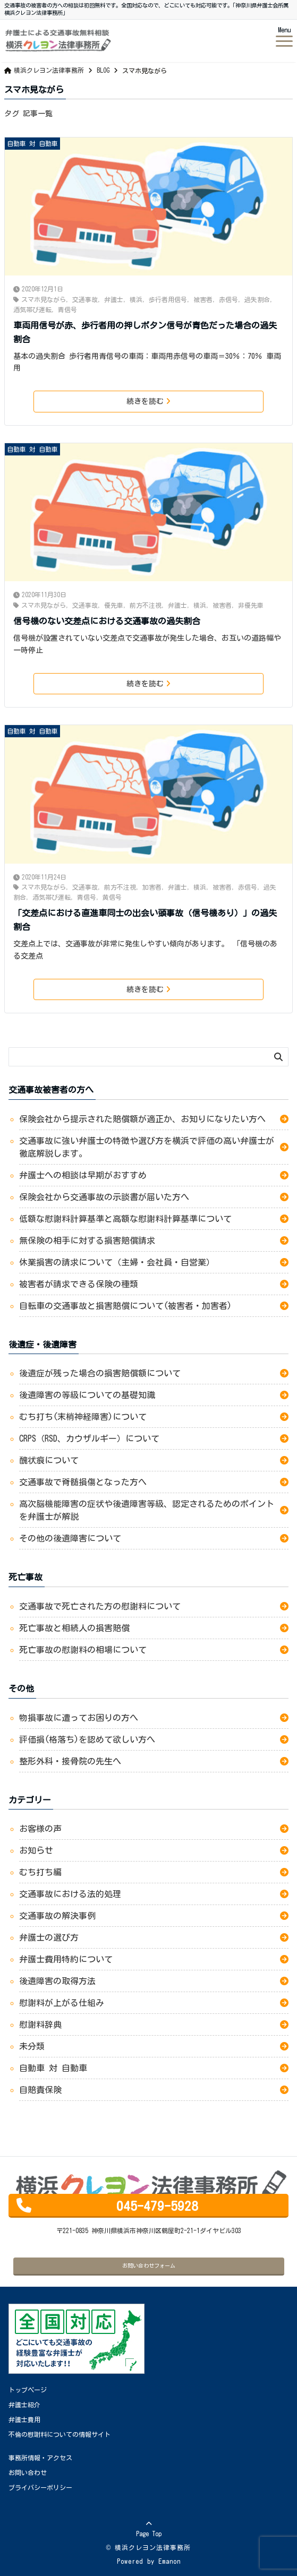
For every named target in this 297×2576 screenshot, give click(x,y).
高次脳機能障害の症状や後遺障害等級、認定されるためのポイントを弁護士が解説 (146, 1510)
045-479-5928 (157, 2205)
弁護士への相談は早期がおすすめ (83, 1175)
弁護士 (113, 299)
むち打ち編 (40, 1872)
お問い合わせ (28, 2472)
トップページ (28, 2390)
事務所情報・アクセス (40, 2457)
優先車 (113, 605)
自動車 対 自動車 (32, 143)
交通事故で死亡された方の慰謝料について (100, 1606)
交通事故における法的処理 (70, 1894)
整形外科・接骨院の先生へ (72, 1761)
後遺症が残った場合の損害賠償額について (100, 1373)
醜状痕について (49, 1460)
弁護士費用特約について (66, 1959)
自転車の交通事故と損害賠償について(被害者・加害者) (129, 1306)
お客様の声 (40, 1828)
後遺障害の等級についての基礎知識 (87, 1395)
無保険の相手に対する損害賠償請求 (87, 1240)
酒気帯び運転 (32, 309)
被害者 (203, 299)
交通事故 (85, 299)
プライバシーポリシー (40, 2487)
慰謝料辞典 (40, 2024)
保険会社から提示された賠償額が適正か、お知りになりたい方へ (142, 1119)
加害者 (152, 887)
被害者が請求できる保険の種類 (78, 1284)
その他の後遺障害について (70, 1538)
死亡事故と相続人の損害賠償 (74, 1628)
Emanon (169, 2561)
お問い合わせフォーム (148, 2265)
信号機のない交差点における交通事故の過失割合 (106, 621)
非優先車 (251, 605)
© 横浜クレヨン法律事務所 (148, 2547)
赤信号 (228, 299)
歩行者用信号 (168, 299)
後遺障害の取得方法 (57, 1981)
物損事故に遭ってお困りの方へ (80, 1717)
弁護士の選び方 (49, 1937)
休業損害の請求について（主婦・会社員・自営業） (117, 1262)
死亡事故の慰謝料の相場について (83, 1649)
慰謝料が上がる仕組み (61, 2002)
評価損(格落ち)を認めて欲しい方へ (91, 1739)
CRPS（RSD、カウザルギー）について (89, 1438)
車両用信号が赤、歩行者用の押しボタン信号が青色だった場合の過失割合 (145, 332)
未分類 (32, 2046)
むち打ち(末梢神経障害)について (83, 1416)
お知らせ (36, 1850)
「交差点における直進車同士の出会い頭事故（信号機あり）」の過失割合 (145, 920)
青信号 (67, 309)
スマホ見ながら (43, 299)
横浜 (136, 299)
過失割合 (257, 299)
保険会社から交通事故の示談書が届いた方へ (104, 1197)
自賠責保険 (40, 2090)
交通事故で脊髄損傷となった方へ (83, 1482)
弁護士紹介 (24, 2404)
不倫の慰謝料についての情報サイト (60, 2434)
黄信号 (112, 897)
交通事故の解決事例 (57, 1915)
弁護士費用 (24, 2419)
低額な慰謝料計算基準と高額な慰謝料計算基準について (127, 1218)
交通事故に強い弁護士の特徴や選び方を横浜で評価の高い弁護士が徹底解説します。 (146, 1147)
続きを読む (148, 401)
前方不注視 (146, 605)
